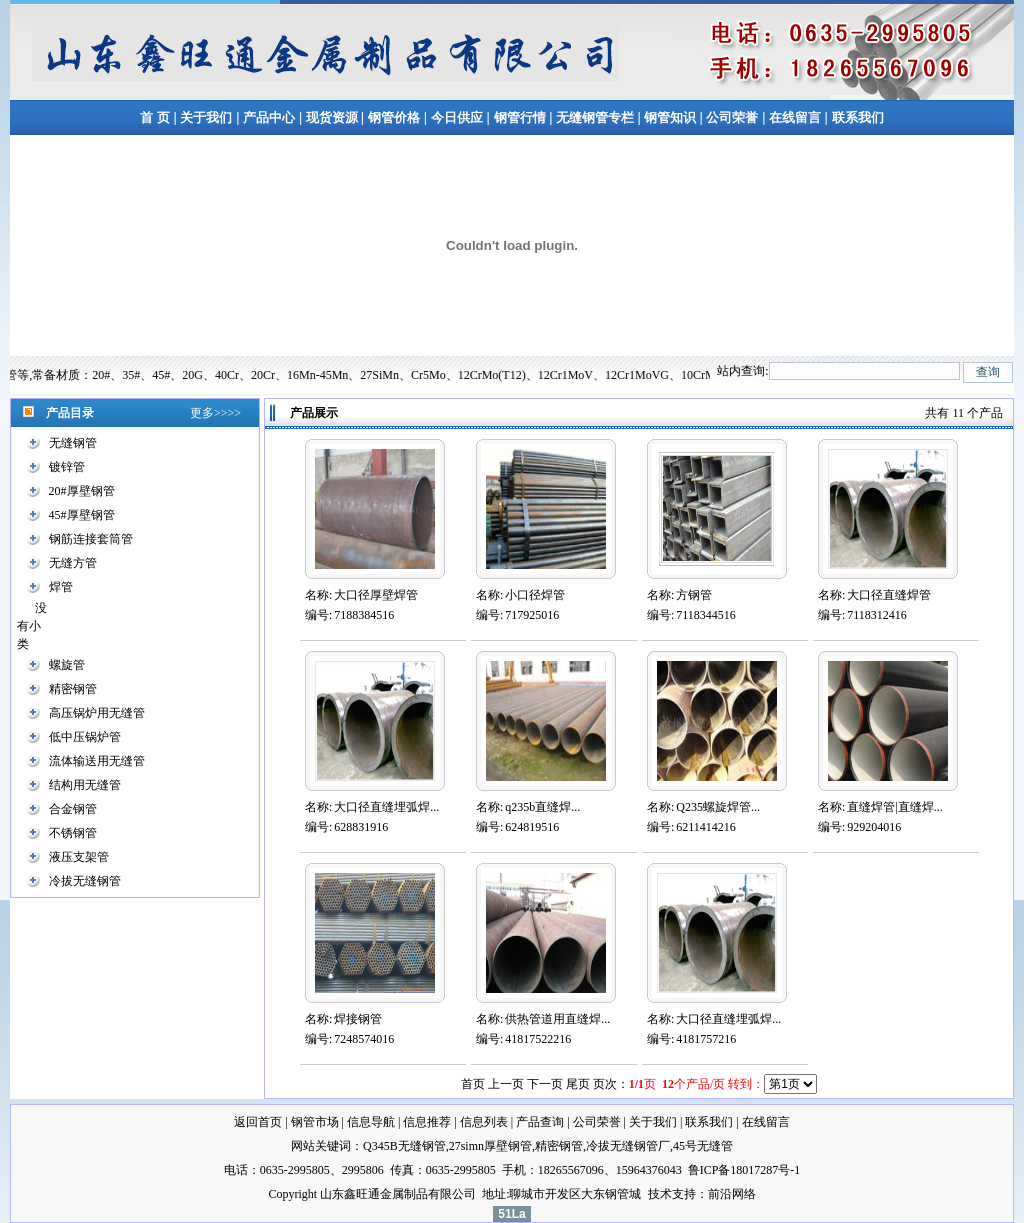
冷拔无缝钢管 (85, 881)
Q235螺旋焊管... (718, 807)
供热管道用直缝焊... (557, 1019)
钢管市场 (315, 1122)
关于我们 (206, 117)
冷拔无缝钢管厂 (628, 1146)
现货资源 (331, 117)
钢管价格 (394, 117)
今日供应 (457, 117)
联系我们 (858, 117)
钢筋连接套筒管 (91, 539)
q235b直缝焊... (542, 807)
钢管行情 (520, 117)
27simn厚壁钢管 (490, 1146)
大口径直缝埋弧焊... (386, 807)
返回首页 (258, 1122)
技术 (660, 1194)
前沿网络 (732, 1194)
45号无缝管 (703, 1146)
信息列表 (484, 1122)
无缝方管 (73, 563)
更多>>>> (215, 413)
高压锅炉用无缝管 (97, 713)
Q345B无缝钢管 (404, 1146)
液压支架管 (79, 857)
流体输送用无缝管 (97, 761)
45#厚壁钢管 (82, 515)
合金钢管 (73, 809)
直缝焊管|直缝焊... (894, 807)
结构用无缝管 (85, 785)
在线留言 (796, 117)
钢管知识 (670, 117)
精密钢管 (73, 689)
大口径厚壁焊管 (376, 595)
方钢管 (694, 595)
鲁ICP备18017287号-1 (744, 1170)
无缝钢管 (73, 443)
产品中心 (269, 117)
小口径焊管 (535, 595)
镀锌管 (67, 467)
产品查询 (540, 1122)
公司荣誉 (732, 117)
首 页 (154, 117)
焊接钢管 (358, 1019)
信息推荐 (427, 1122)
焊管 (61, 587)
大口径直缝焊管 (889, 595)
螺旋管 (67, 665)
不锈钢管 (73, 833)
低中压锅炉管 (85, 737)
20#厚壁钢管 (82, 491)
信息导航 (371, 1122)
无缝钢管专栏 (596, 117)
